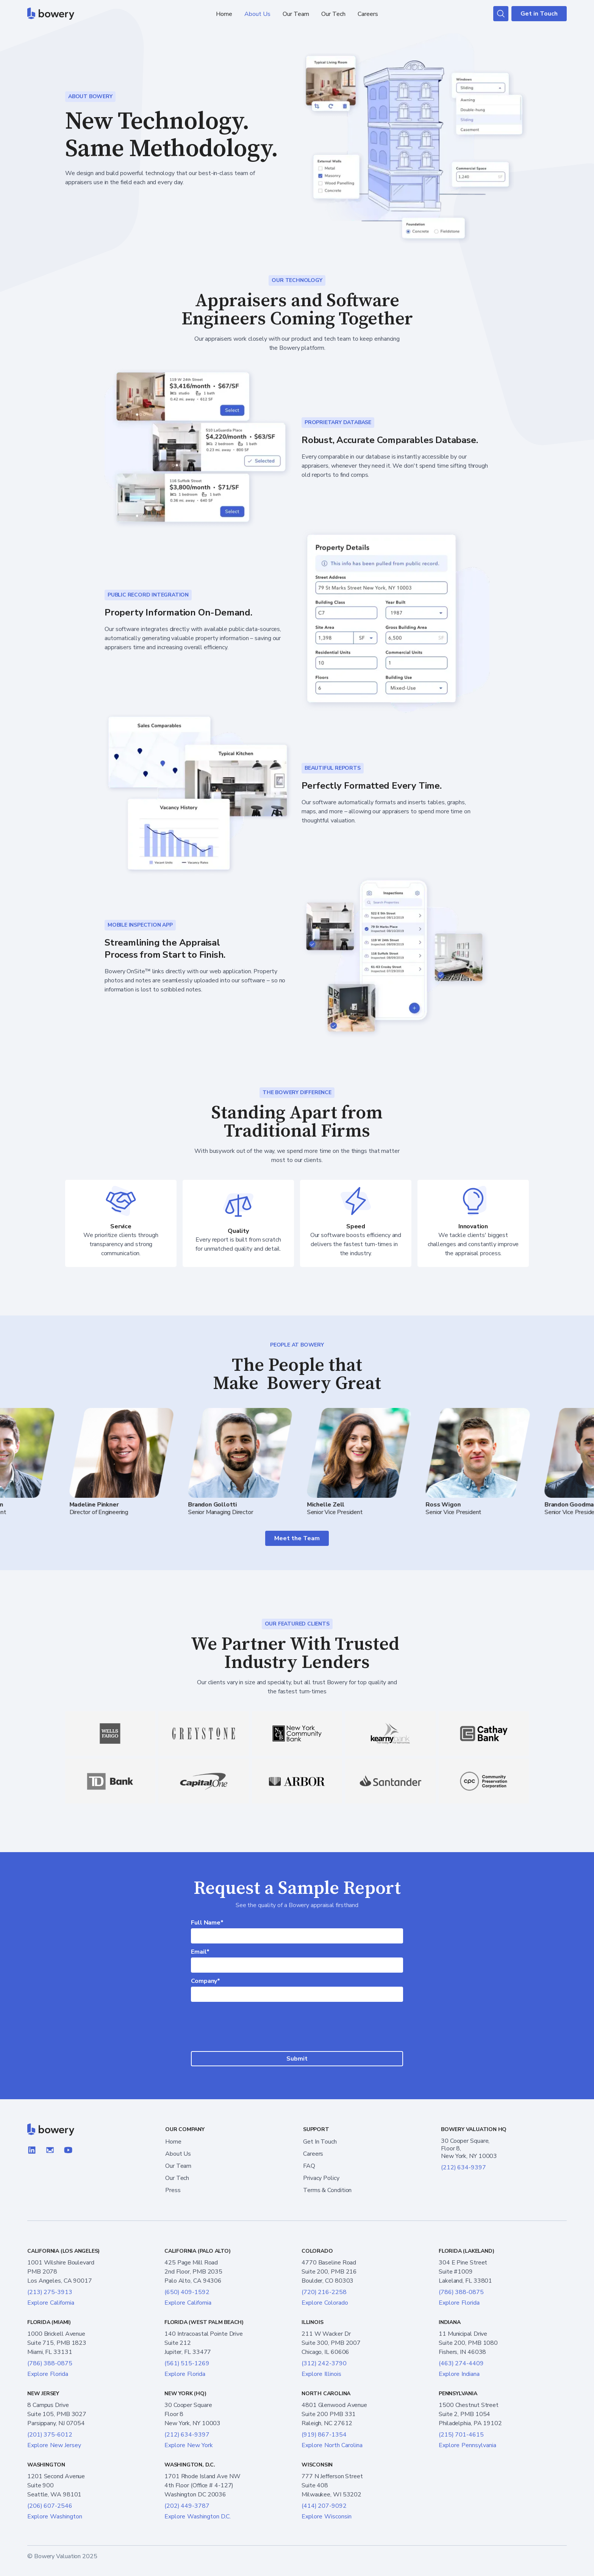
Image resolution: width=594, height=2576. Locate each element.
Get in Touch (539, 13)
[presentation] (297, 2027)
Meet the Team (297, 1538)
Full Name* (207, 1922)
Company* (205, 1981)
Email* (200, 1952)
